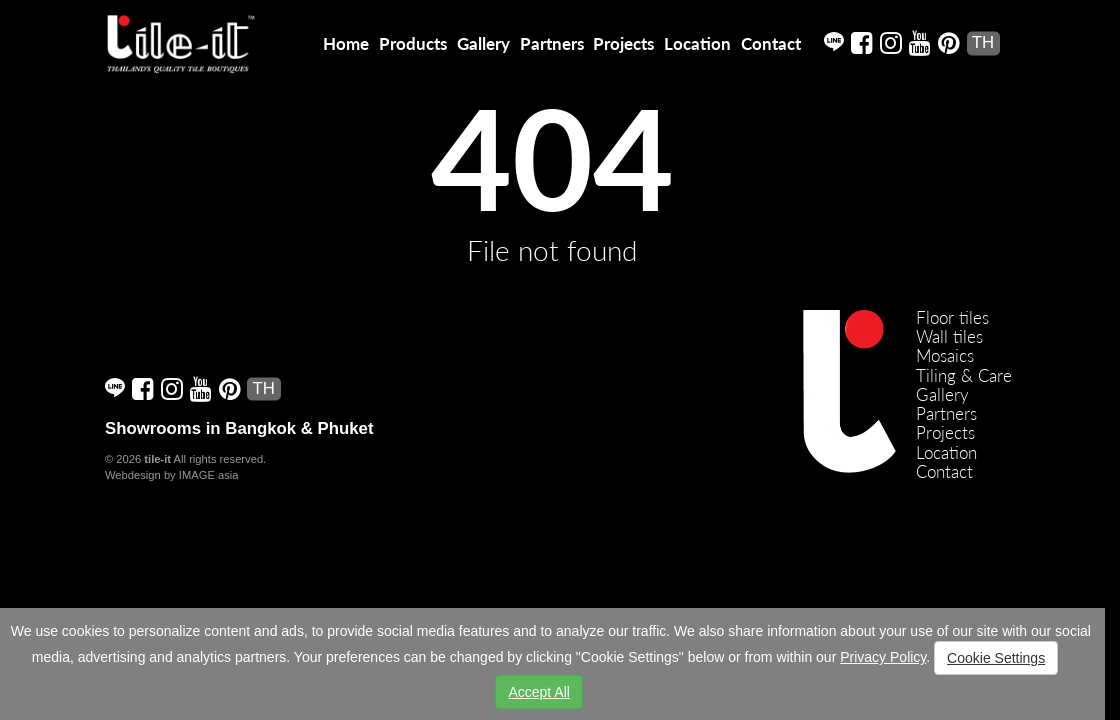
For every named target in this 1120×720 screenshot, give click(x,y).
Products (413, 43)
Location (697, 43)
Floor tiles (952, 317)
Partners (552, 43)
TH (983, 42)
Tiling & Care (964, 375)
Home (346, 43)
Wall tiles (949, 336)
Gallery (483, 43)
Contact (771, 43)
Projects (623, 43)
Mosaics (945, 355)
